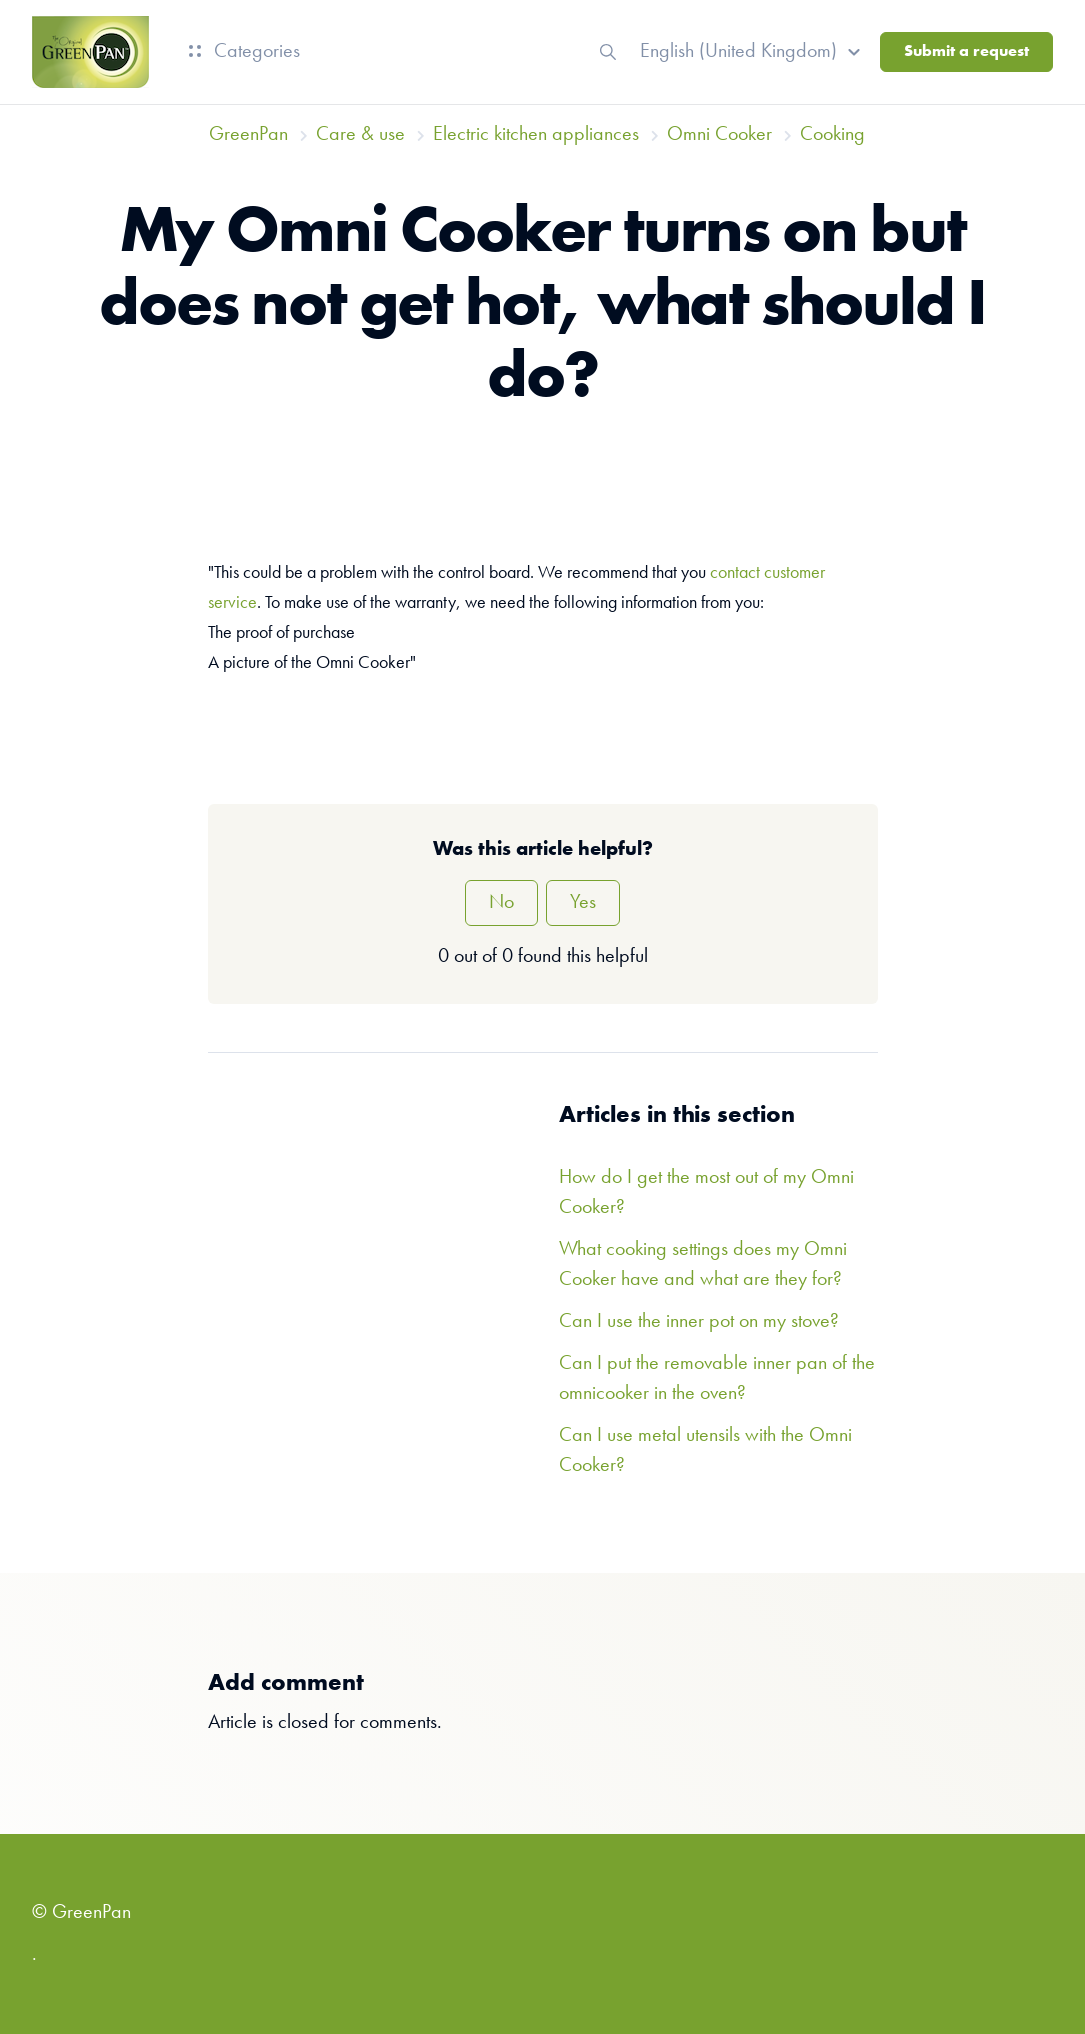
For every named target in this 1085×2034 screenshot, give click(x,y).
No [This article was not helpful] (501, 903)
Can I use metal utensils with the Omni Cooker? (705, 1451)
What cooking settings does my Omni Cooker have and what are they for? (703, 1265)
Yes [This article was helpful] (583, 903)
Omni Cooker (719, 135)
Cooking (832, 135)
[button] (753, 52)
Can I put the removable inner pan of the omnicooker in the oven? (717, 1379)
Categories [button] (244, 52)
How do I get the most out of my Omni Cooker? (706, 1193)
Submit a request (966, 52)
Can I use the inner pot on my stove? (699, 1322)
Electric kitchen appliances (536, 135)
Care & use (360, 135)
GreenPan (248, 135)
